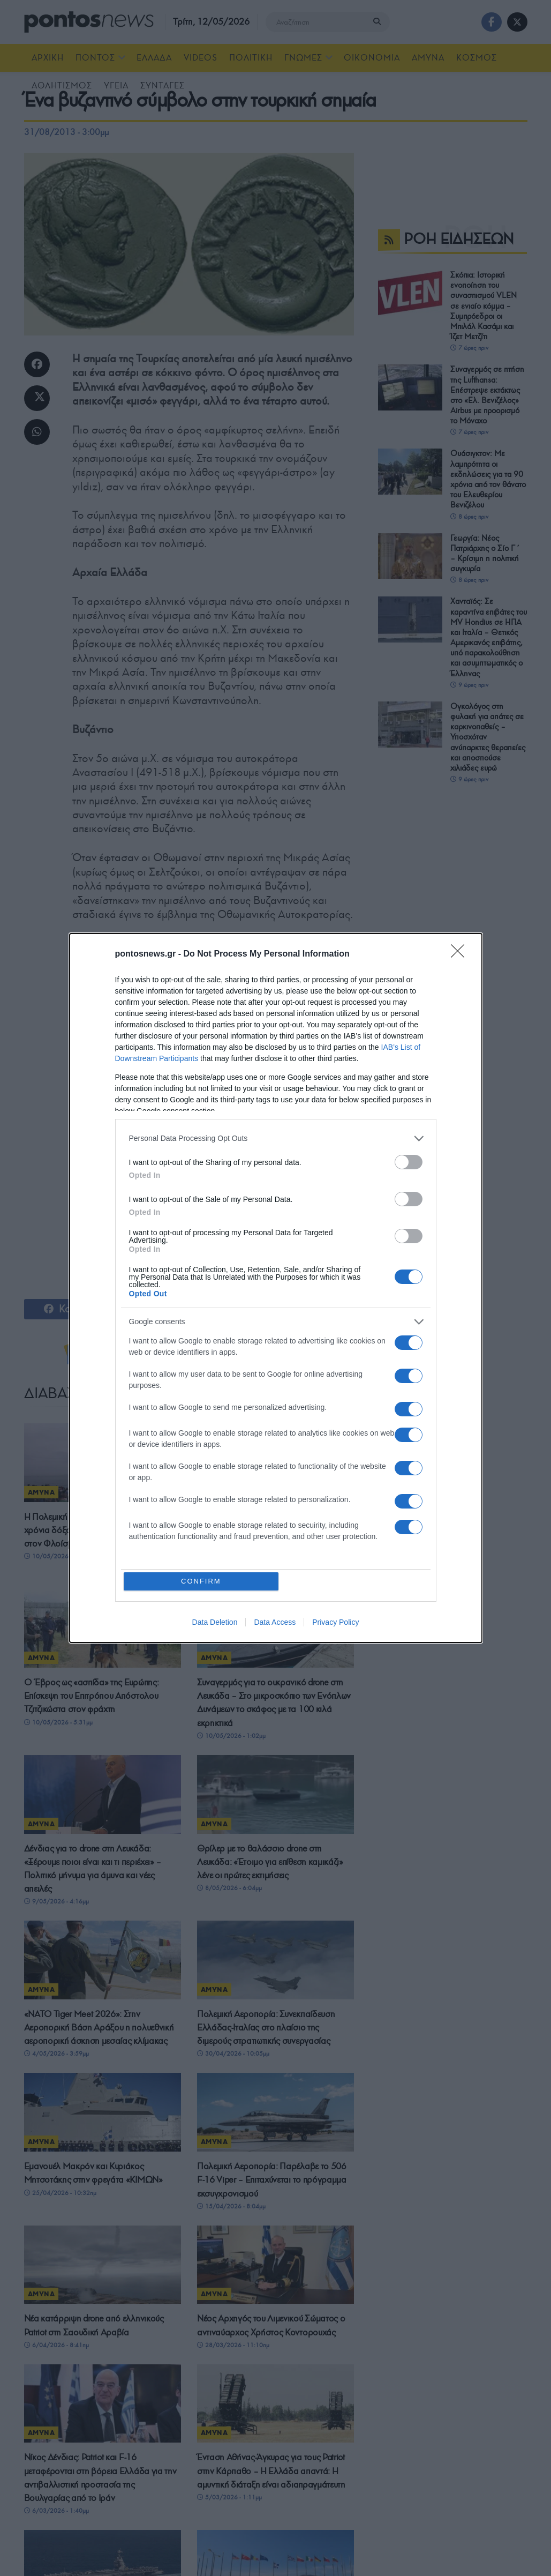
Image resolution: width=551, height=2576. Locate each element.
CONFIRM (202, 1581)
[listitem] (275, 1138)
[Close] (461, 954)
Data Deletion (215, 1623)
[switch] (408, 1161)
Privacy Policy (335, 1623)
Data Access (275, 1623)
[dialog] (276, 1288)
